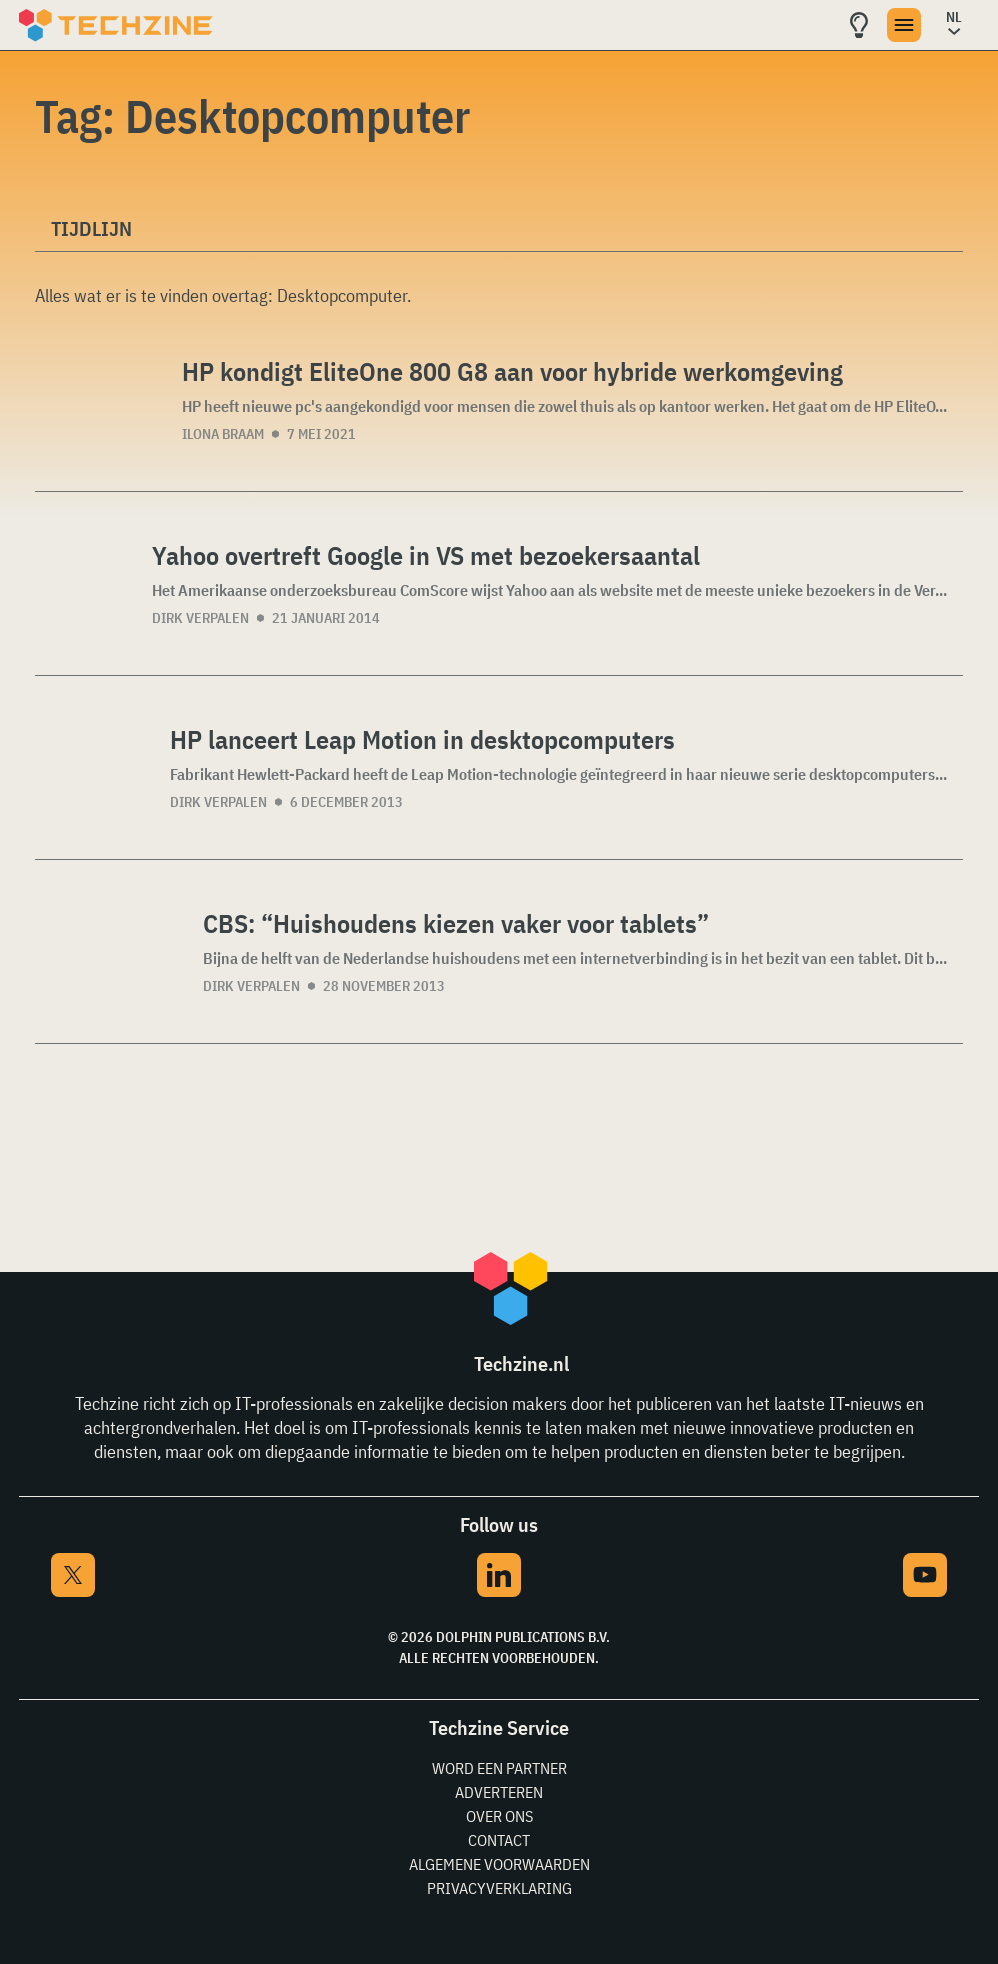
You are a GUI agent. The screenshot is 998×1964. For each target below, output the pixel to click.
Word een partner (499, 1768)
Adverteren (499, 1792)
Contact (499, 1840)
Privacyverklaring (499, 1888)
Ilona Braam (223, 434)
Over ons (499, 1816)
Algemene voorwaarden (499, 1864)
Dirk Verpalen (200, 618)
